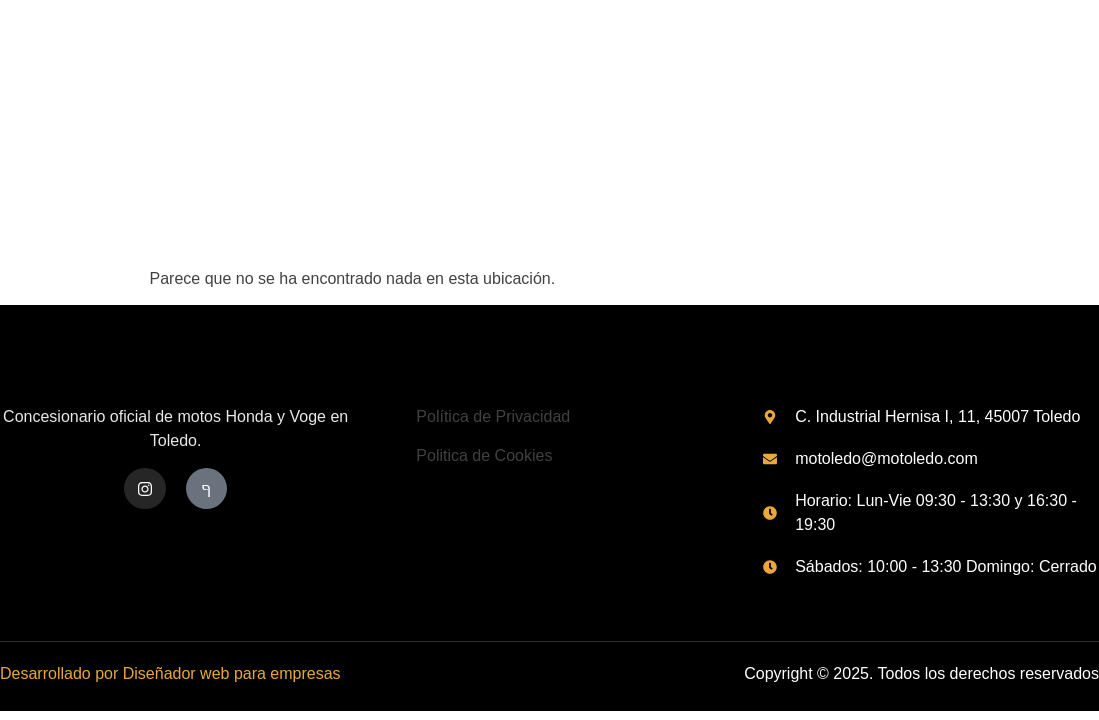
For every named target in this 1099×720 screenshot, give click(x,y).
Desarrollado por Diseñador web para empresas (170, 673)
